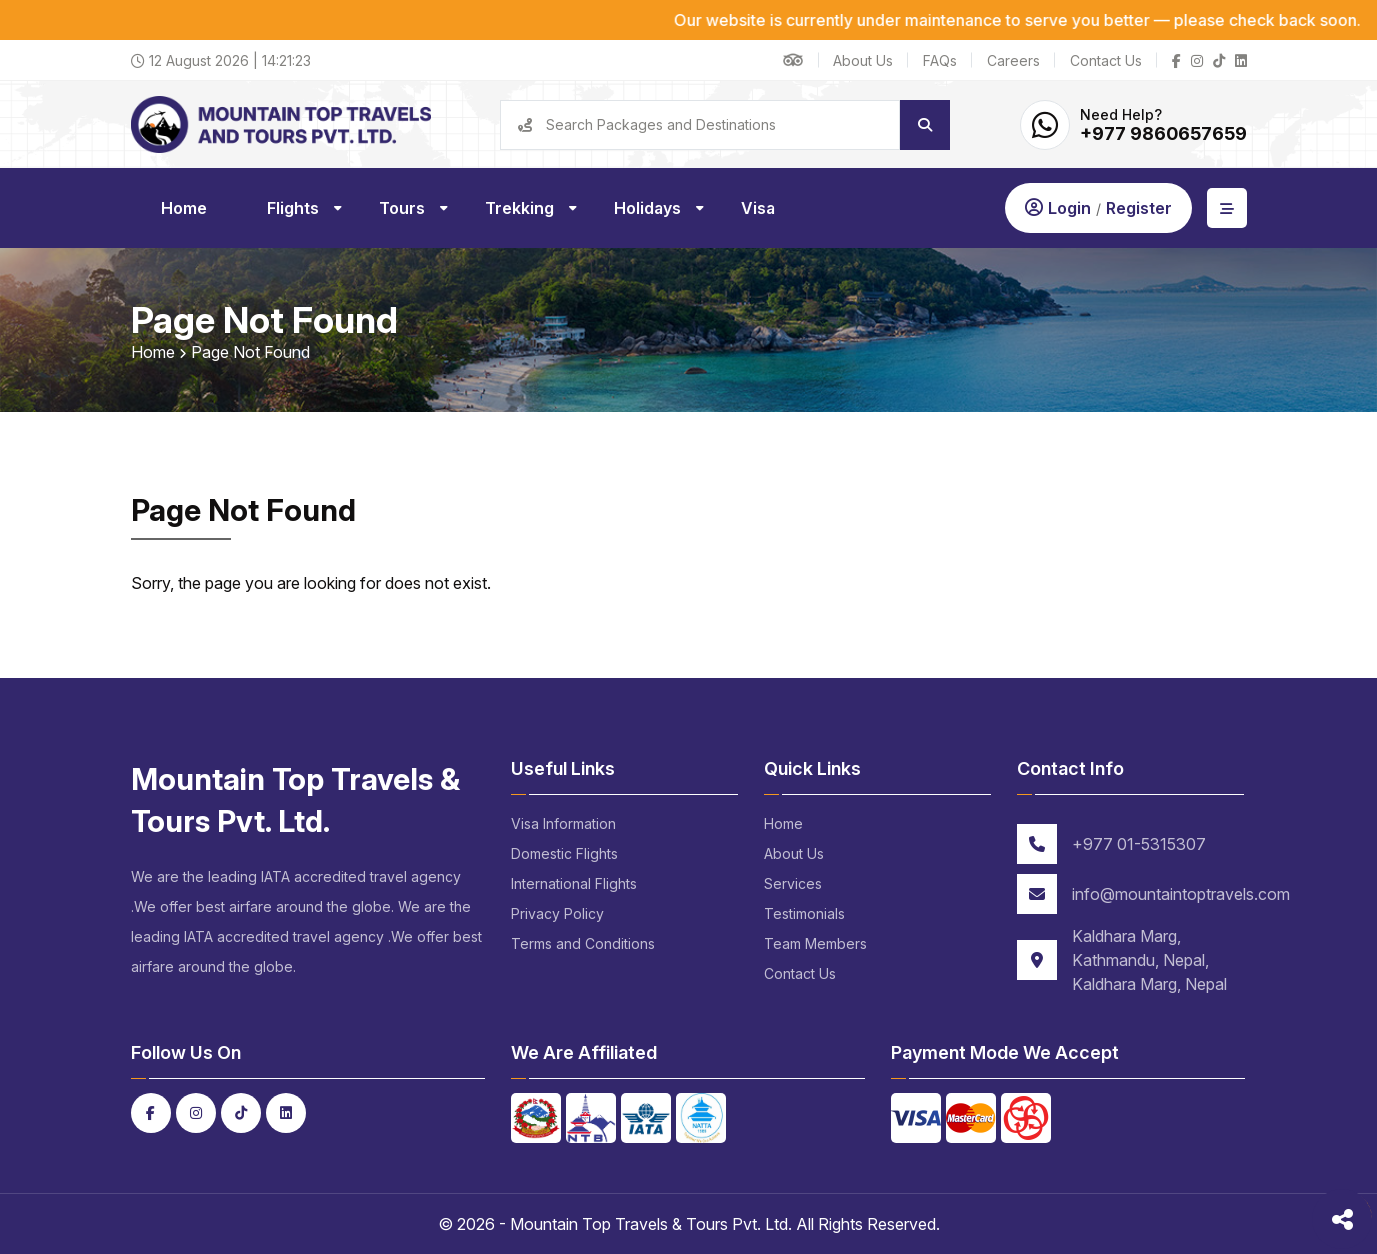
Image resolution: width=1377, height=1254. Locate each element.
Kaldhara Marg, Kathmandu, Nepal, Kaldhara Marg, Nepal (1149, 960)
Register (1139, 208)
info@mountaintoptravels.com (1181, 894)
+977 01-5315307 (1139, 844)
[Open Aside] (1227, 208)
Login (1069, 208)
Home (153, 352)
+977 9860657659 (1163, 133)
